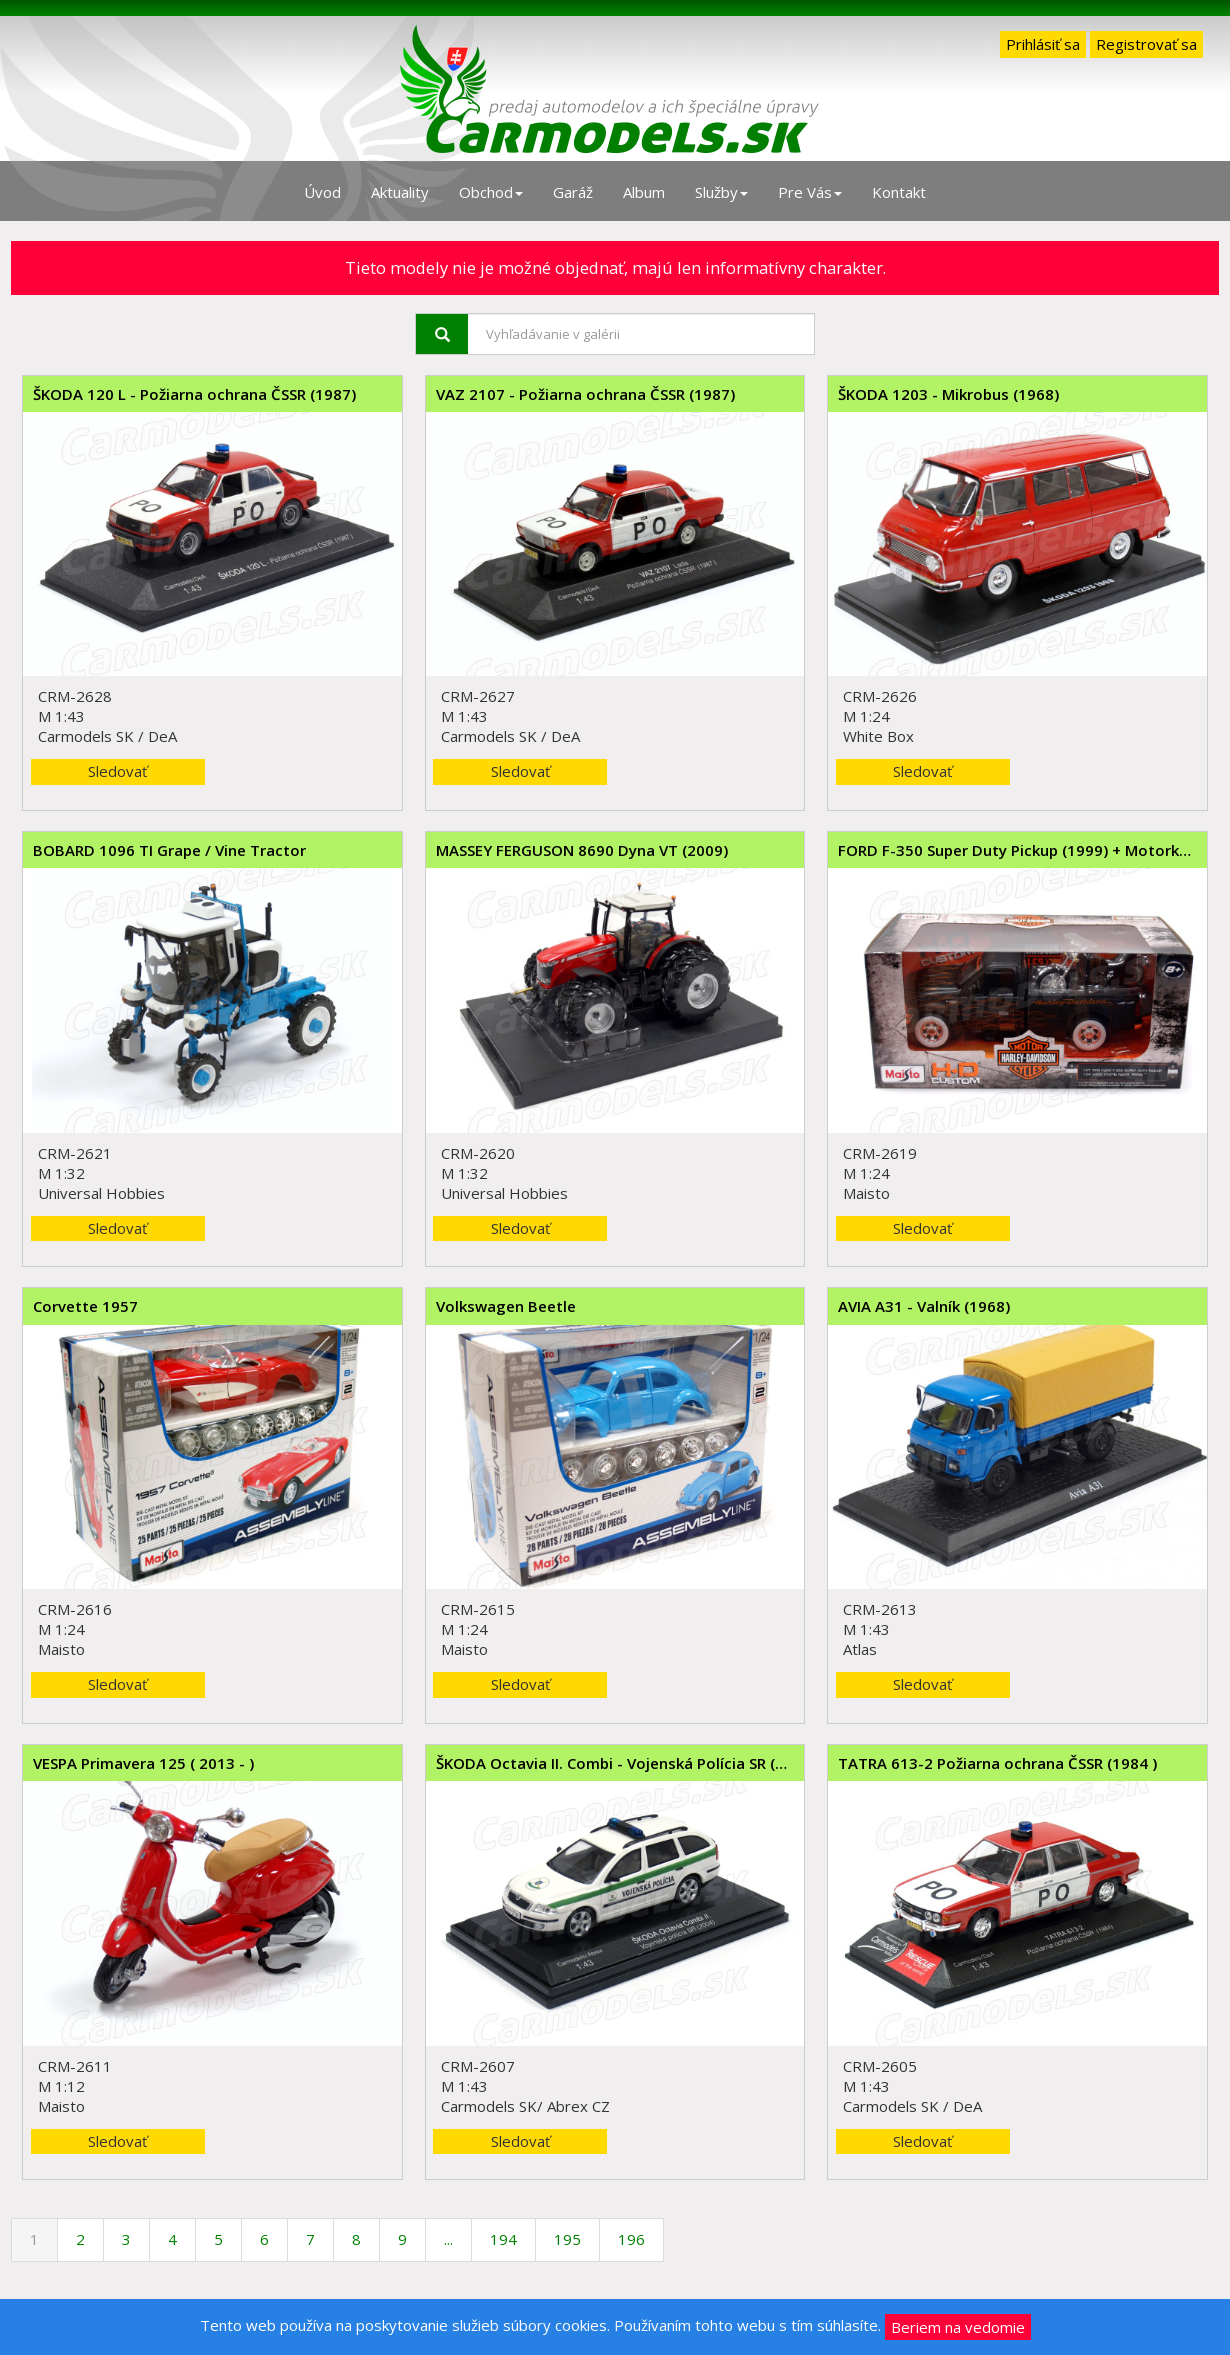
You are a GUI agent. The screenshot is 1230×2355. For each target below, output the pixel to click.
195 (567, 2239)
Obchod (491, 192)
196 (631, 2239)
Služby (721, 192)
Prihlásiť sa (1043, 44)
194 (503, 2239)
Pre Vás (810, 192)
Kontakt (899, 192)
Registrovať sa (1146, 44)
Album (644, 192)
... (448, 2239)
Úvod (322, 192)
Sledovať (117, 771)
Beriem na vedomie (958, 2327)
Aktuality (400, 192)
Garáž (573, 192)
